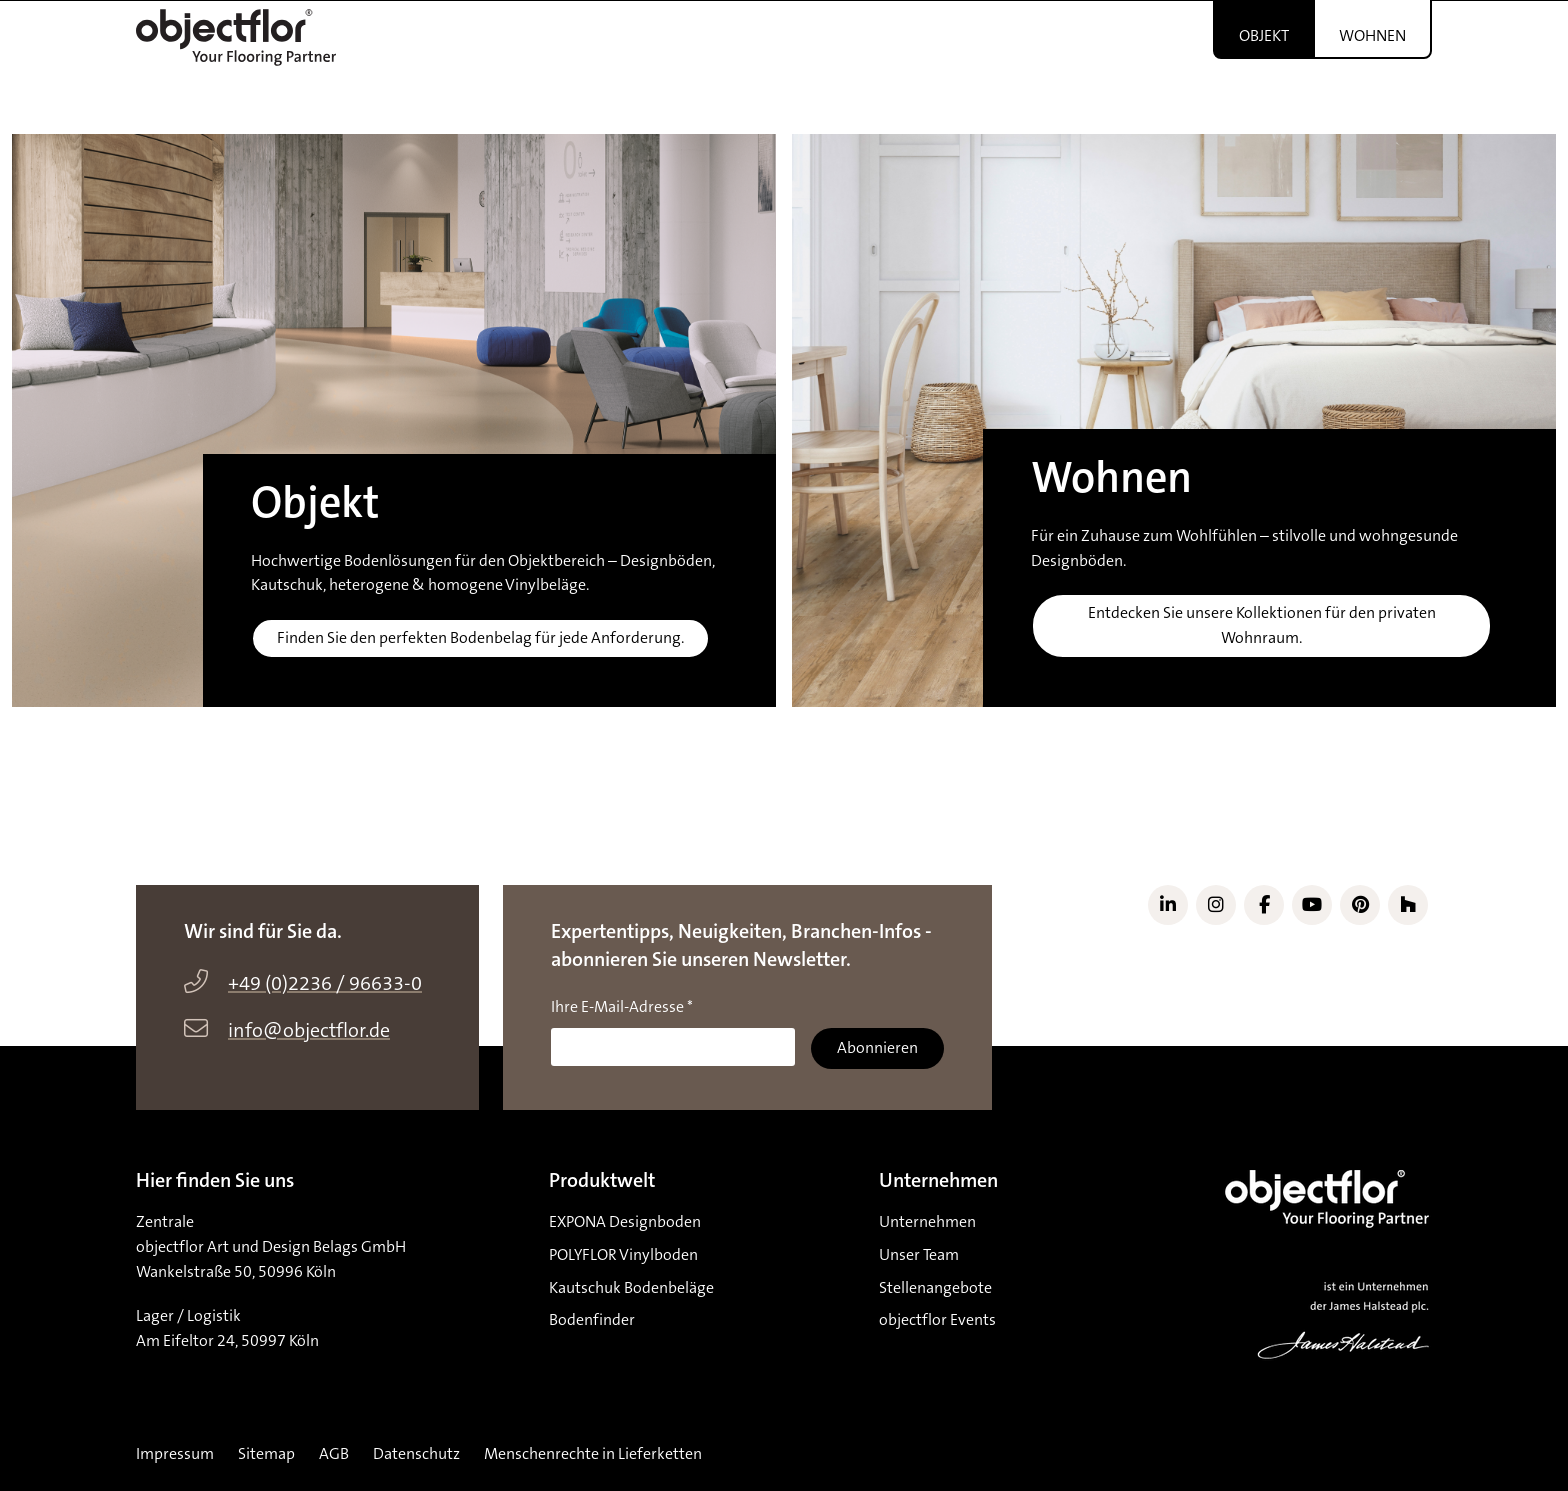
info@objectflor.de (309, 1031)
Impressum (175, 1454)
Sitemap (266, 1454)
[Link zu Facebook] (1264, 905)
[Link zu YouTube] (1312, 905)
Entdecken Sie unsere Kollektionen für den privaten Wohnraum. (1262, 625)
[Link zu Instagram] (1216, 905)
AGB (334, 1454)
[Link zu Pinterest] (1360, 905)
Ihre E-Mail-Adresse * (622, 1007)
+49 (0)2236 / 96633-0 (325, 984)
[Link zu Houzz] (1408, 905)
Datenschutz (416, 1454)
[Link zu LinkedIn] (1168, 905)
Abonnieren (877, 1048)
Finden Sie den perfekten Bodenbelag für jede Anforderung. (480, 638)
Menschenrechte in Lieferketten (593, 1454)
